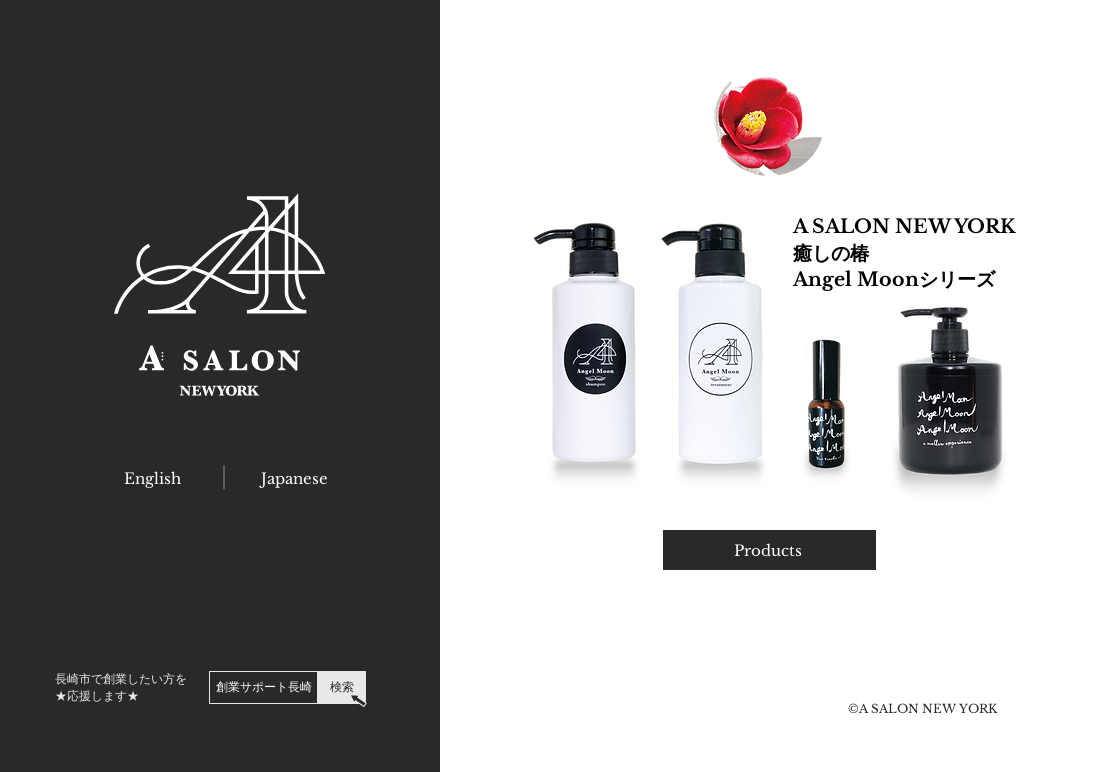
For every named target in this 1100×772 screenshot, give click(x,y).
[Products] (769, 550)
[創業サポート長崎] (263, 687)
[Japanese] (294, 478)
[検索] (342, 687)
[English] (152, 478)
